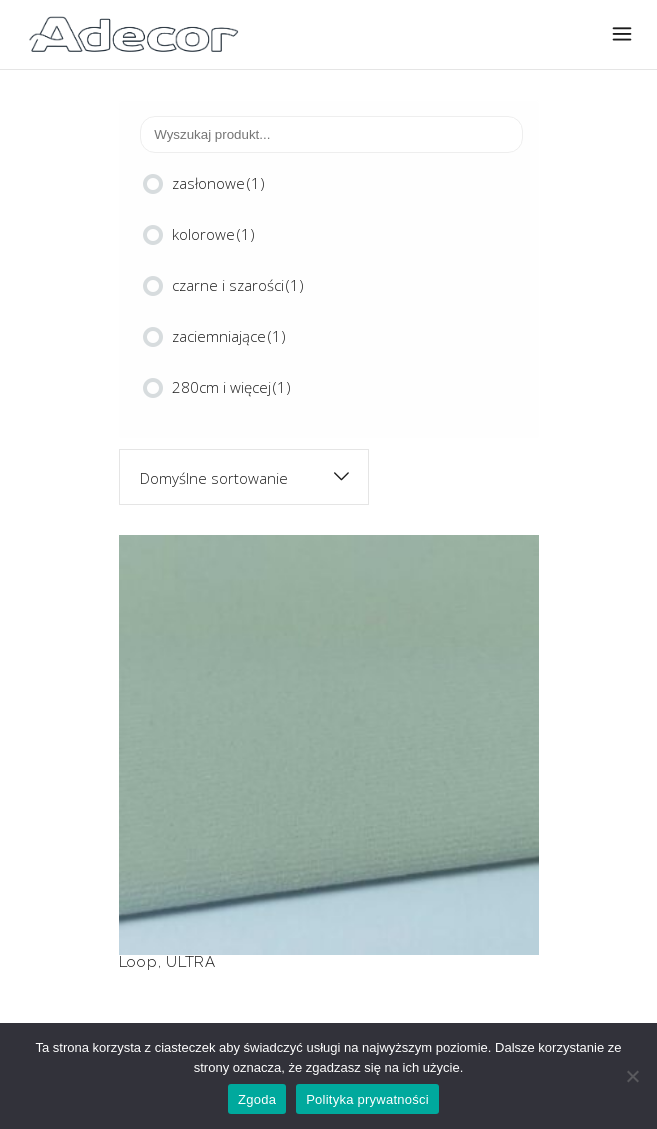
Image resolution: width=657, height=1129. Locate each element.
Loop (138, 962)
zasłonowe (218, 183)
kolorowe (213, 234)
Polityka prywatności (367, 1099)
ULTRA (191, 962)
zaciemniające (229, 336)
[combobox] (244, 477)
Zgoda (257, 1099)
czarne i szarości (238, 285)
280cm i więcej (231, 387)
